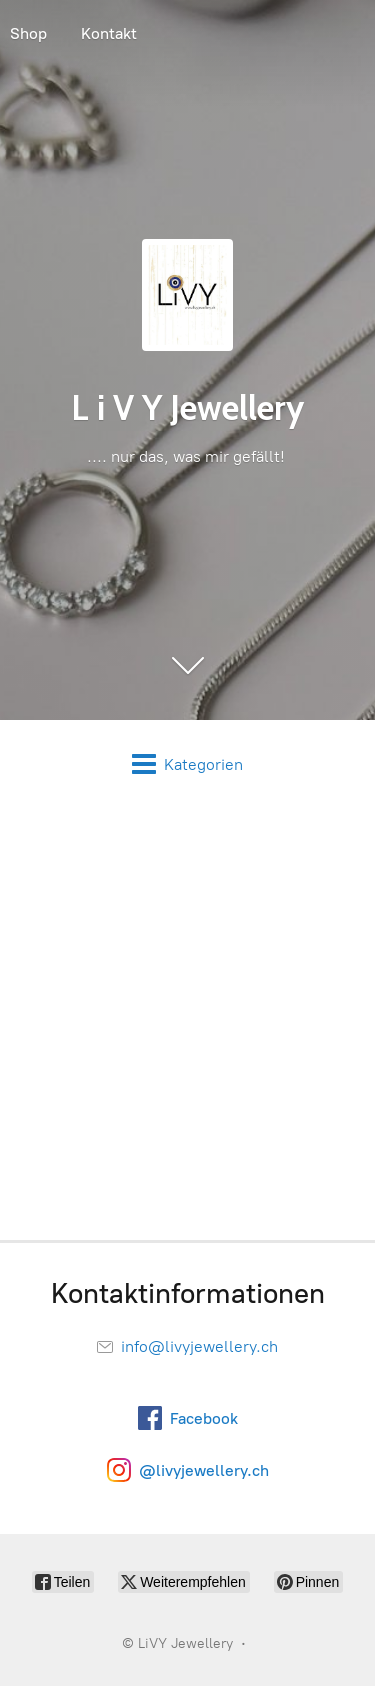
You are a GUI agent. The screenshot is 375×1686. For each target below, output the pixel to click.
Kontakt (109, 33)
